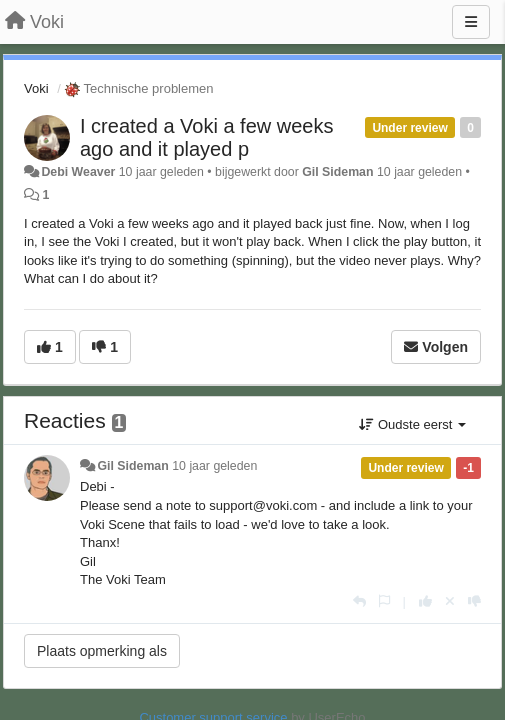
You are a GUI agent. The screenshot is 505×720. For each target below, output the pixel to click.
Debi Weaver (78, 172)
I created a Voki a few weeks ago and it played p (206, 137)
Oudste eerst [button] (412, 424)
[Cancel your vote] (450, 601)
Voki (36, 88)
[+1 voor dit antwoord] (425, 601)
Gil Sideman (337, 172)
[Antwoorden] (359, 601)
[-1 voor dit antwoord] (474, 601)
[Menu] (471, 22)
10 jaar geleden (214, 466)
